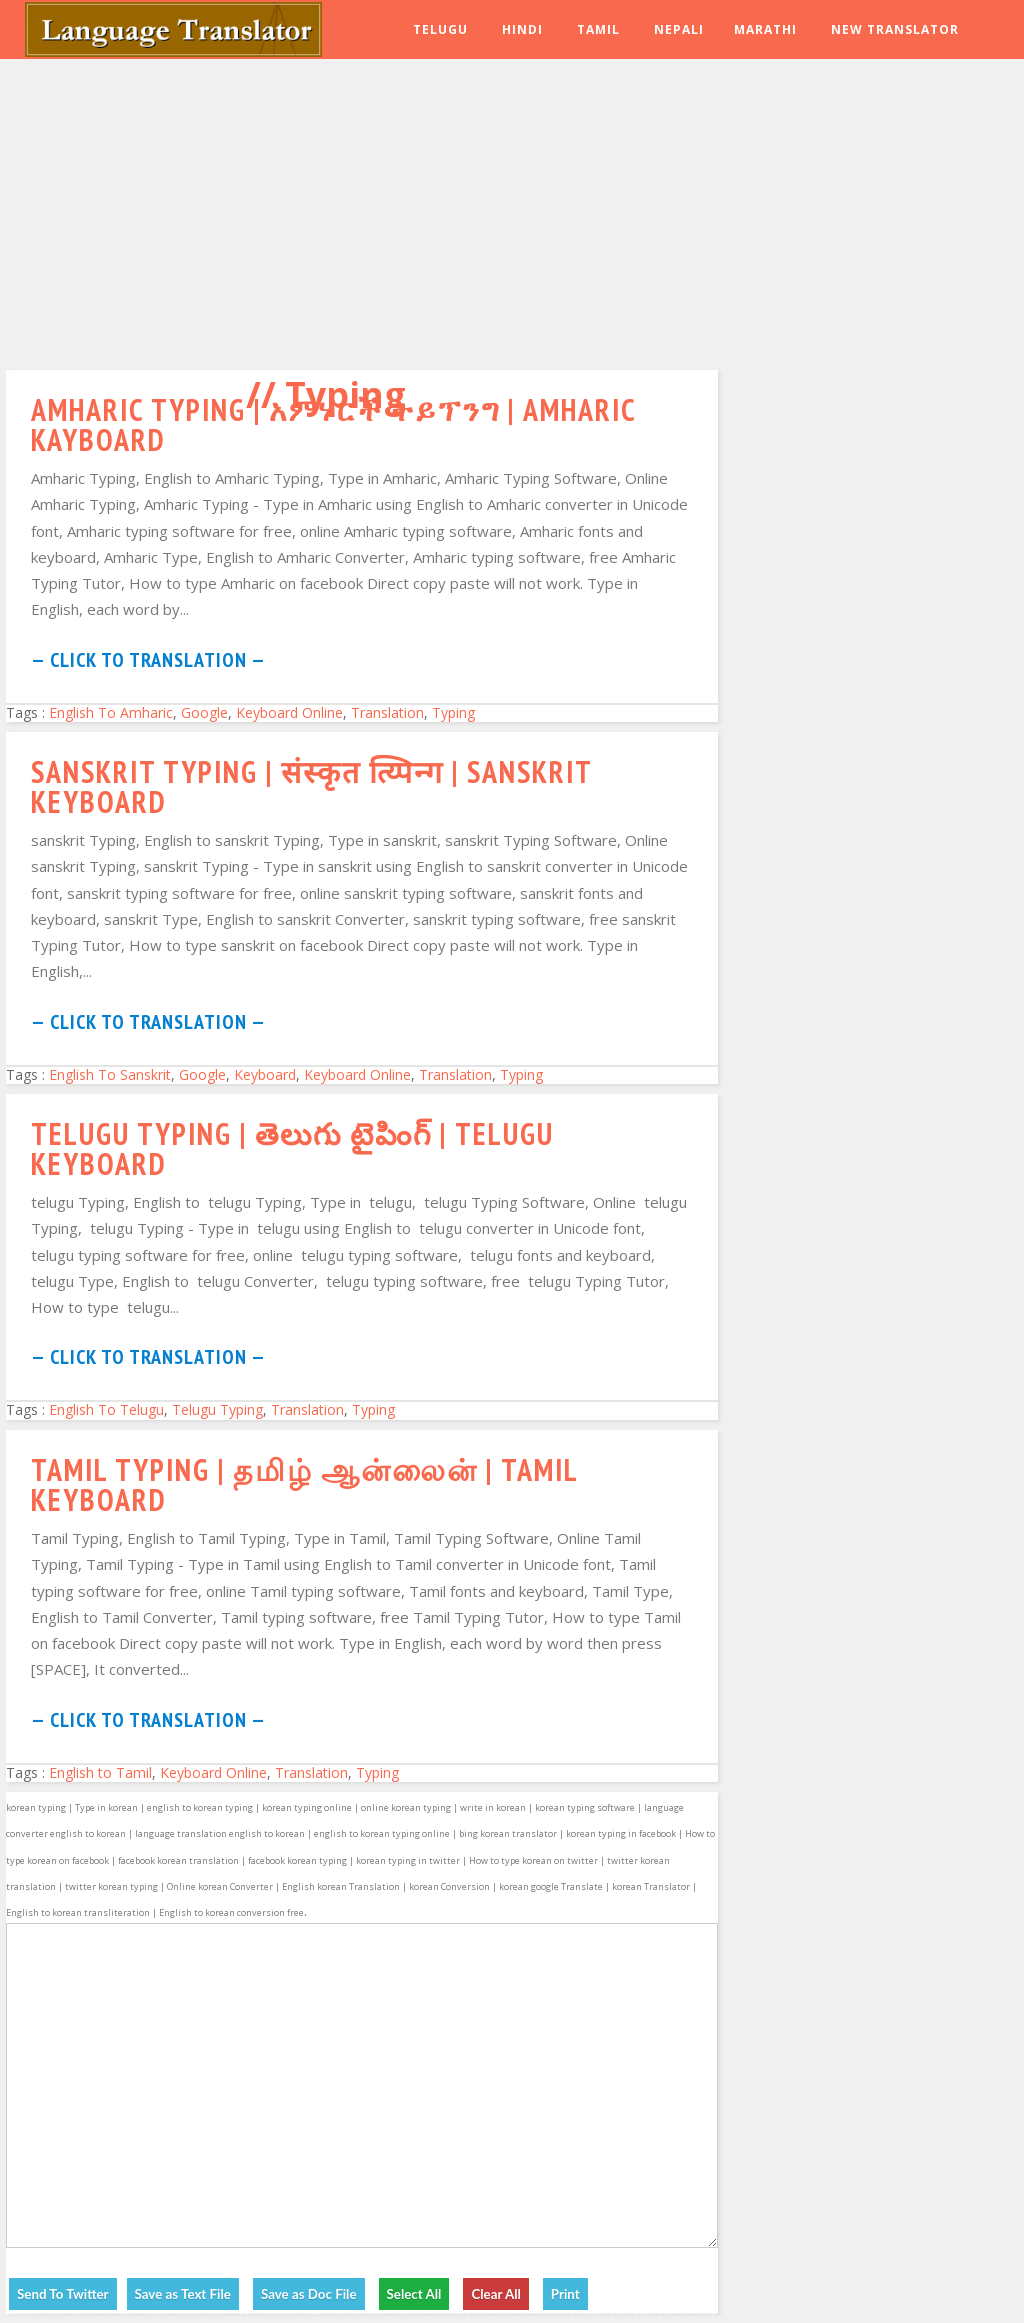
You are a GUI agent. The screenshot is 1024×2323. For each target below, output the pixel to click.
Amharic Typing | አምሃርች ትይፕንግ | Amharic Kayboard (333, 424)
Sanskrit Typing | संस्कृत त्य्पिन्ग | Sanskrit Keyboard (311, 786)
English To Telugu (106, 1409)
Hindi (522, 29)
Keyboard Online (289, 712)
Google (204, 712)
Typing (453, 712)
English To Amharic (111, 712)
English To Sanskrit (110, 1074)
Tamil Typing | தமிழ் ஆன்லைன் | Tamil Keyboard (304, 1484)
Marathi (765, 29)
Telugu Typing (217, 1409)
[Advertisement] (362, 210)
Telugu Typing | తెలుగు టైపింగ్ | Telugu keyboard (292, 1148)
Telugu (440, 29)
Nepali (679, 29)
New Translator (895, 29)
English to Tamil (100, 1772)
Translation (387, 712)
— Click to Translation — (148, 660)
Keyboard (265, 1074)
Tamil (598, 29)
